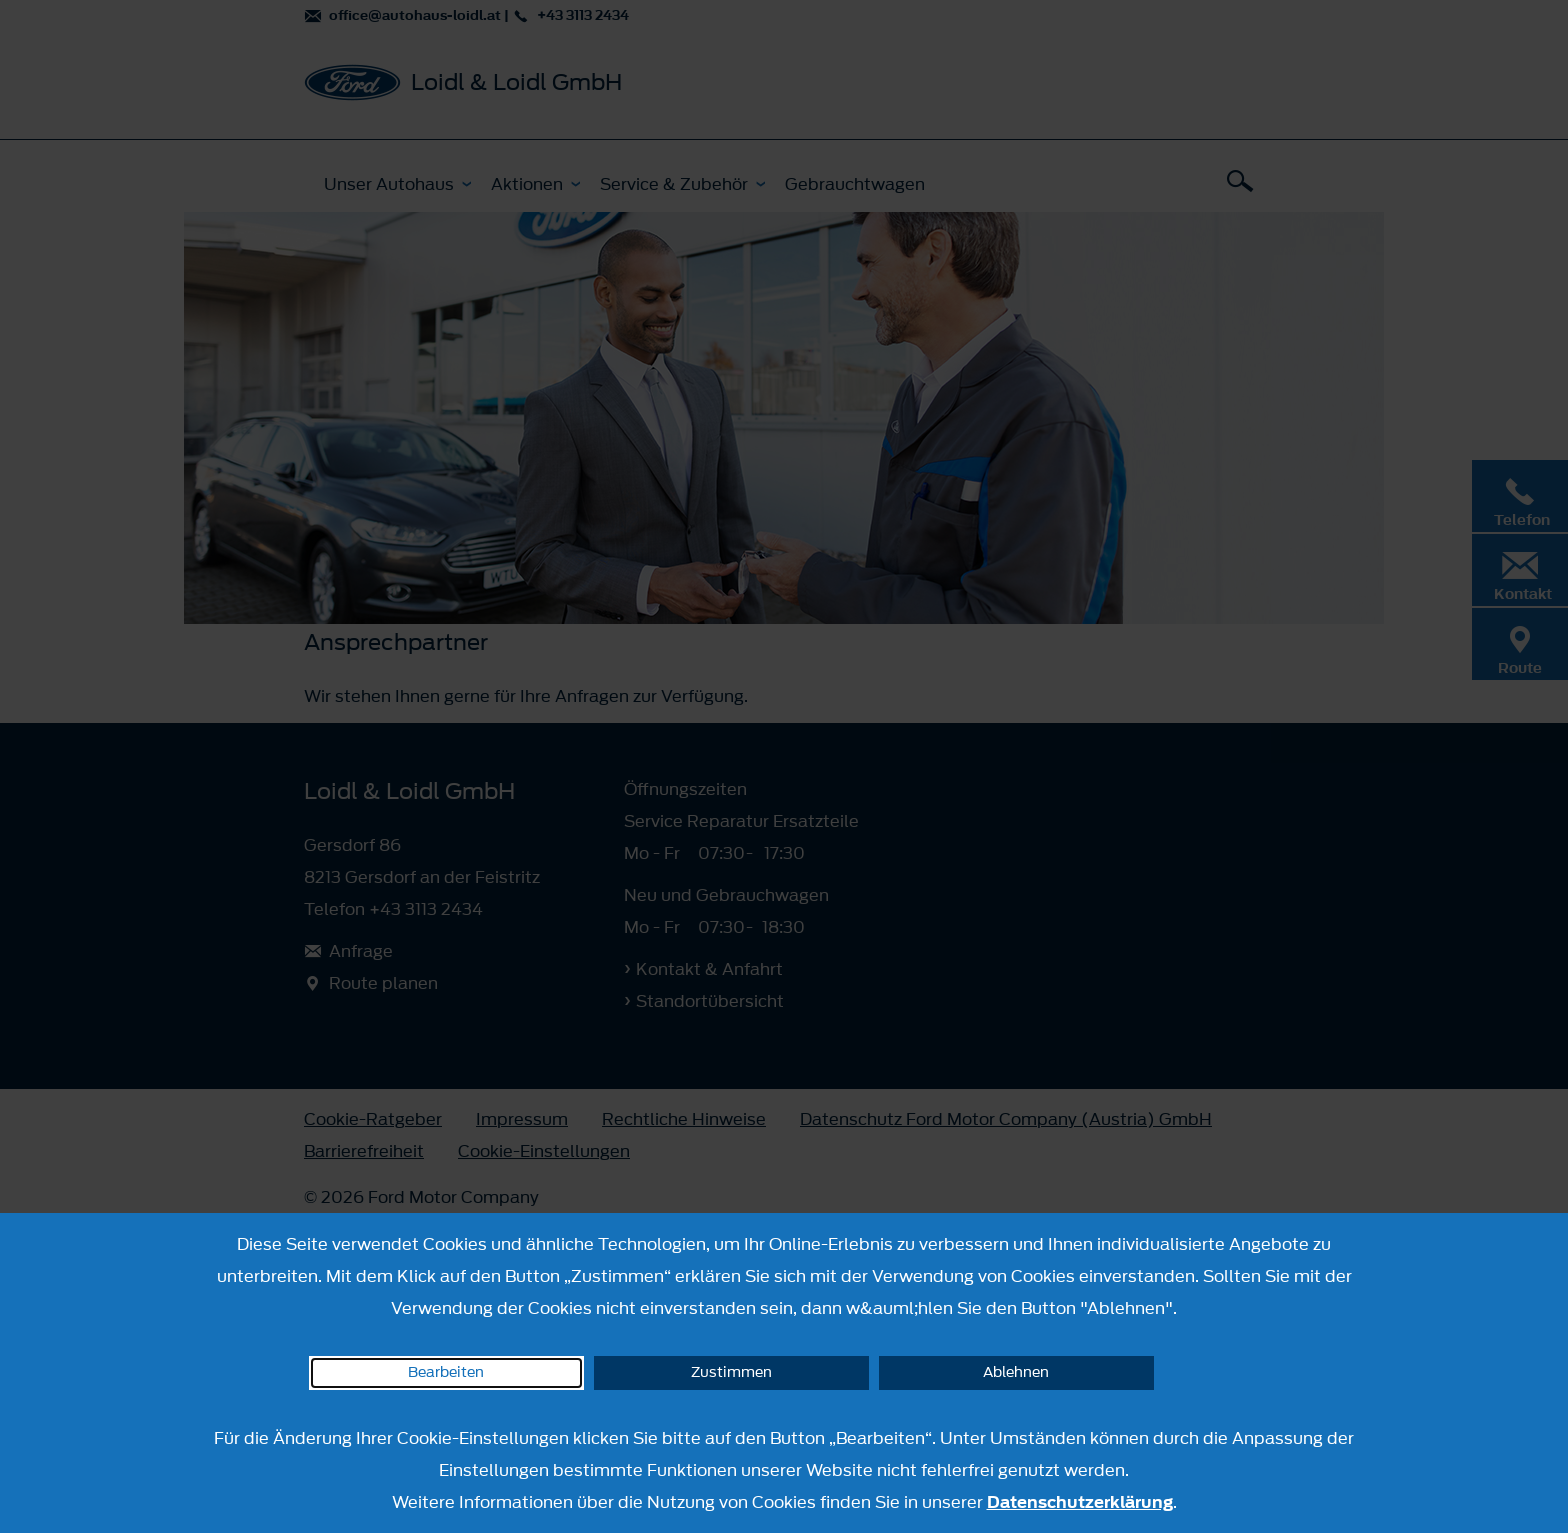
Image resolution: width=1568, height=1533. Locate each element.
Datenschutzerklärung (1080, 1502)
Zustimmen (731, 1372)
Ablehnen (1016, 1372)
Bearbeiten (446, 1372)
